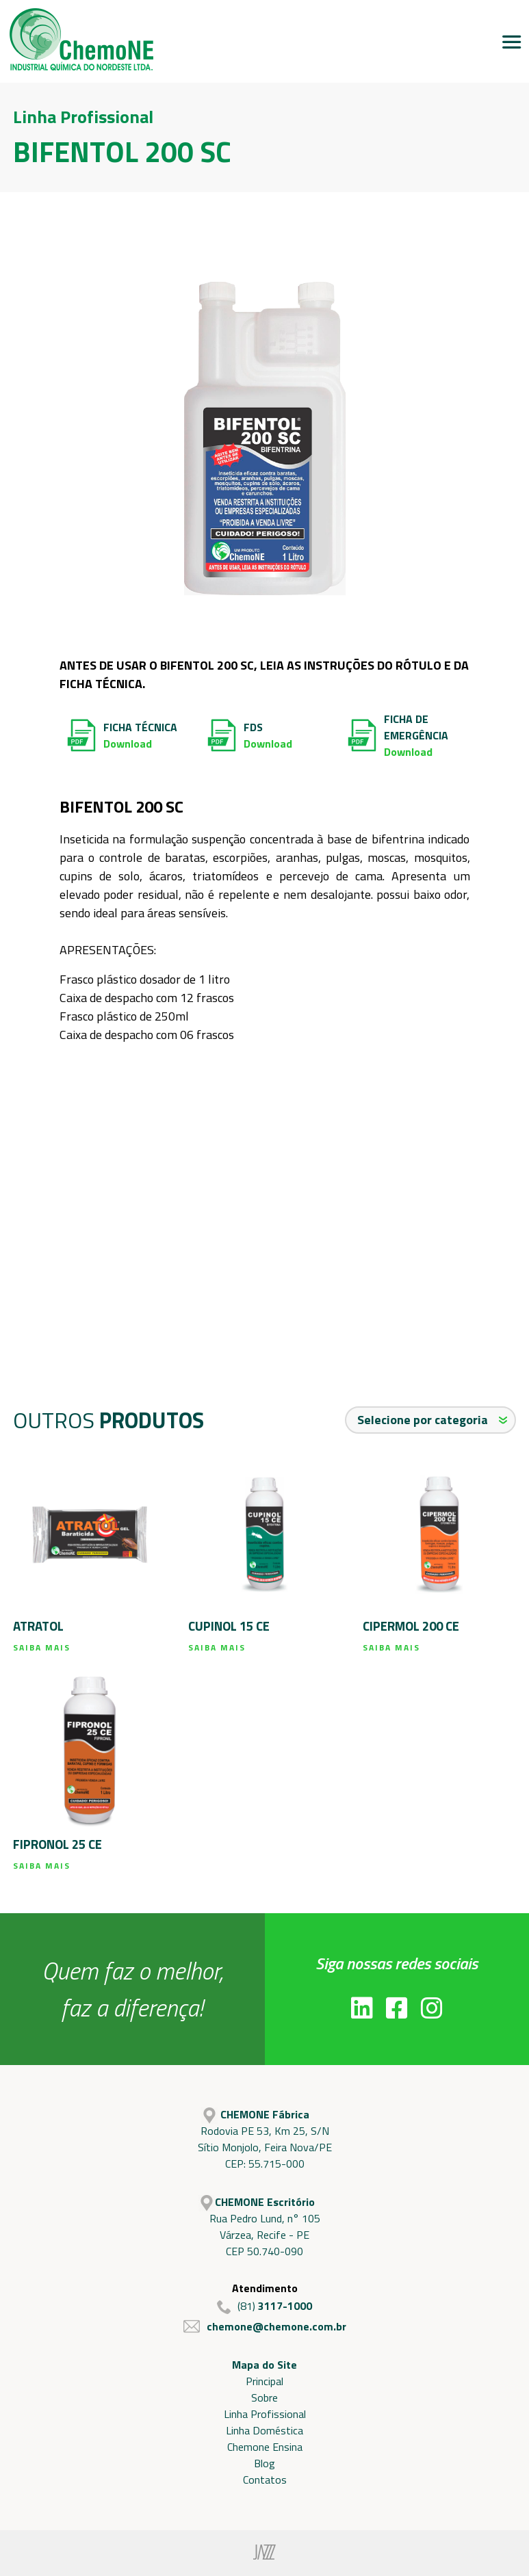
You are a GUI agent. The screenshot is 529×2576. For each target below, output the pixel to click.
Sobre (264, 2397)
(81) (264, 2306)
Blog (264, 2463)
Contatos (265, 2479)
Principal (264, 2381)
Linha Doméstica (264, 2430)
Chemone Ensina (264, 2447)
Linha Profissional (265, 2414)
